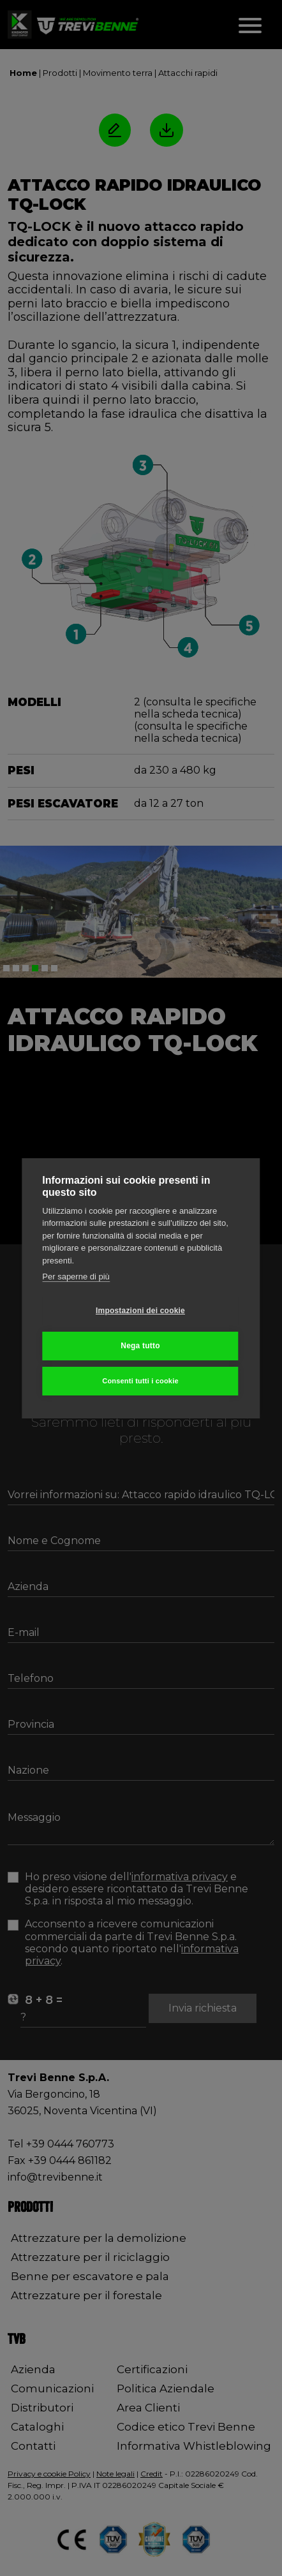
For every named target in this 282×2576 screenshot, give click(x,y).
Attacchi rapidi (188, 73)
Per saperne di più (76, 1276)
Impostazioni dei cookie (140, 1310)
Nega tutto (140, 1345)
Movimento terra (117, 73)
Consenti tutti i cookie (140, 1381)
